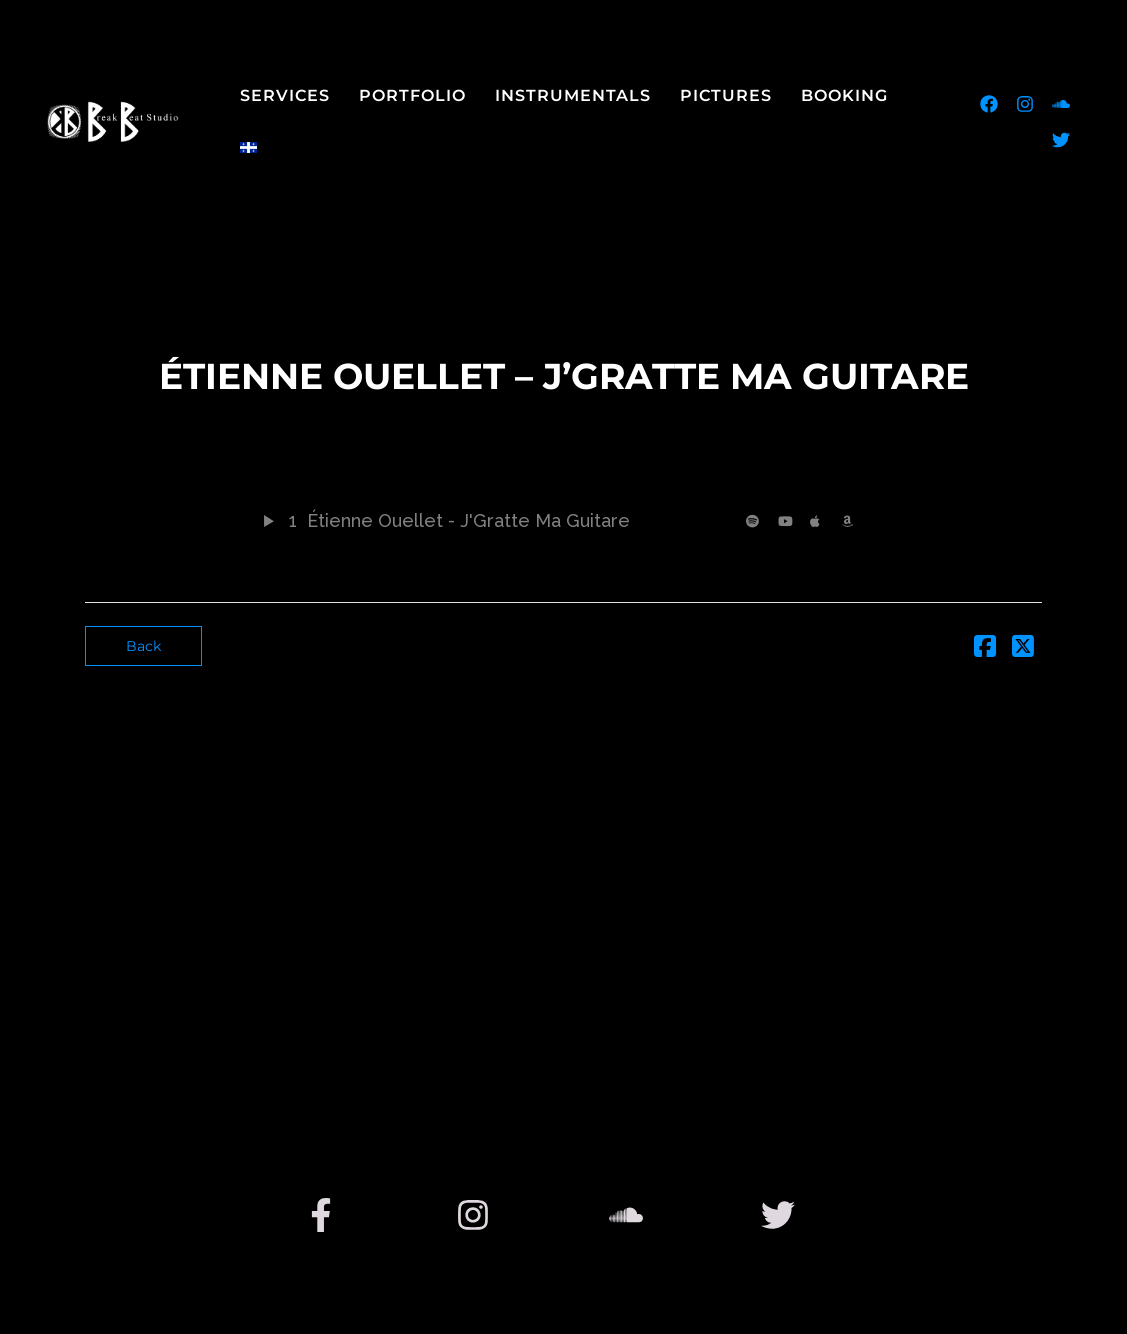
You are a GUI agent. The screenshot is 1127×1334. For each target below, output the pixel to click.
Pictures (726, 95)
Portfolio (412, 95)
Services (285, 95)
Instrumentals (573, 95)
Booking (844, 95)
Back (143, 646)
